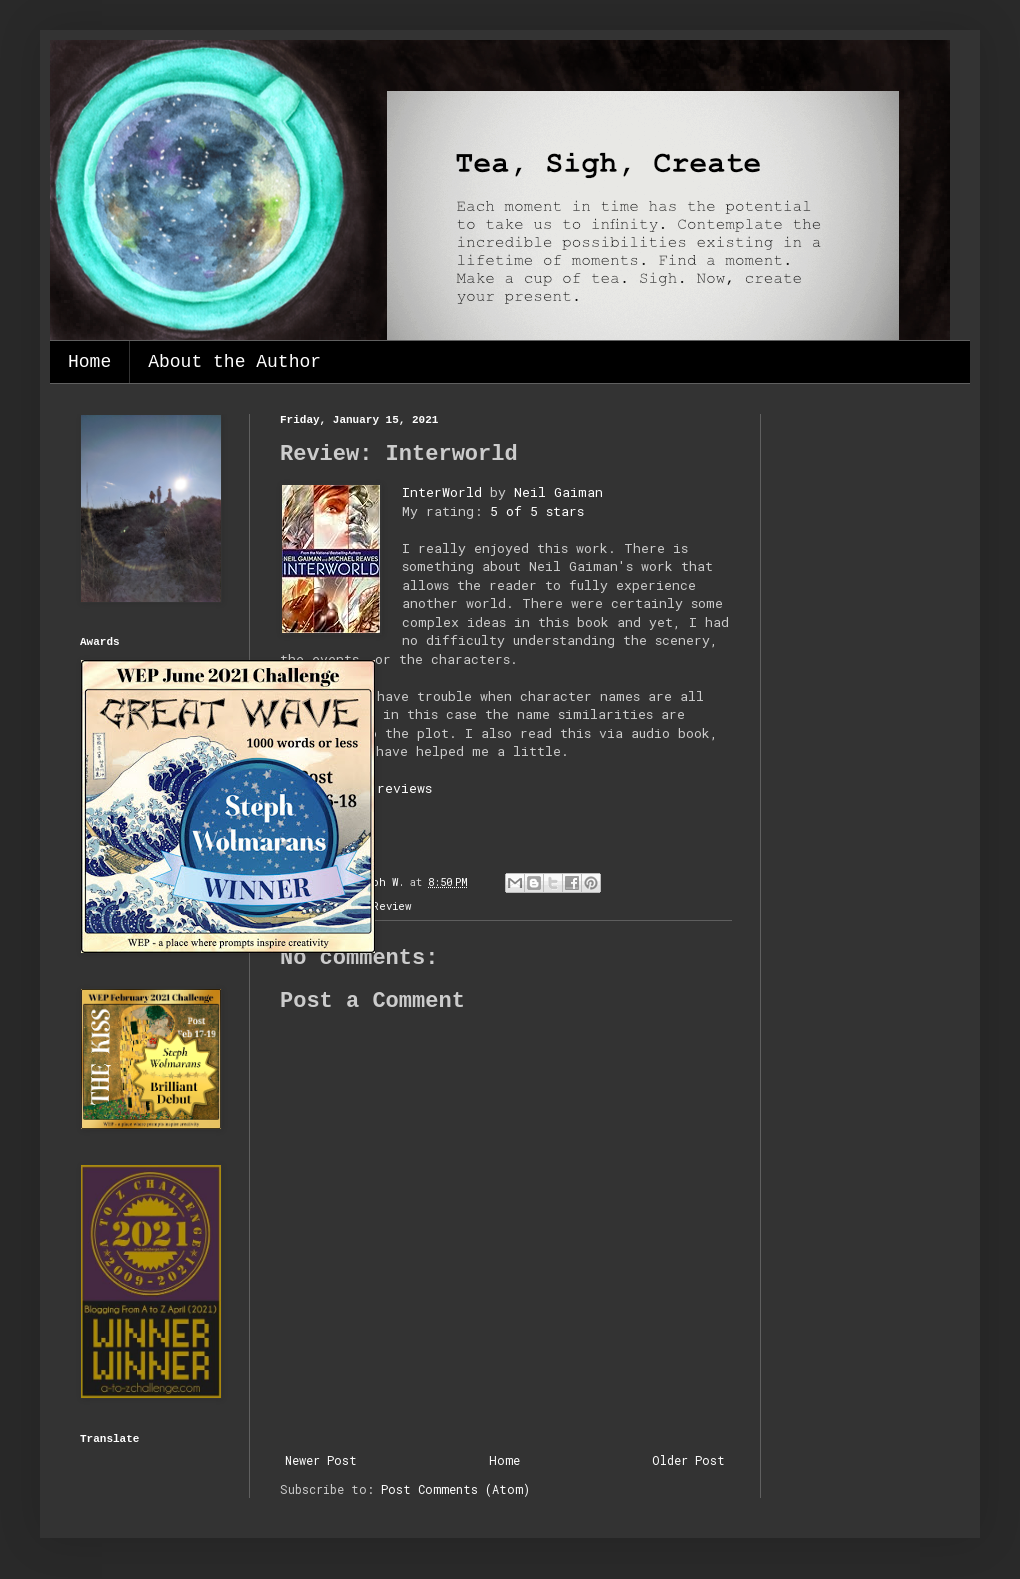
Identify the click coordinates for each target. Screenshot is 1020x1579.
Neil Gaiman (558, 492)
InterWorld (442, 492)
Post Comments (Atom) (455, 1489)
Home (89, 362)
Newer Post (321, 1460)
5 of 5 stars (537, 511)
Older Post (688, 1460)
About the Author (234, 362)
